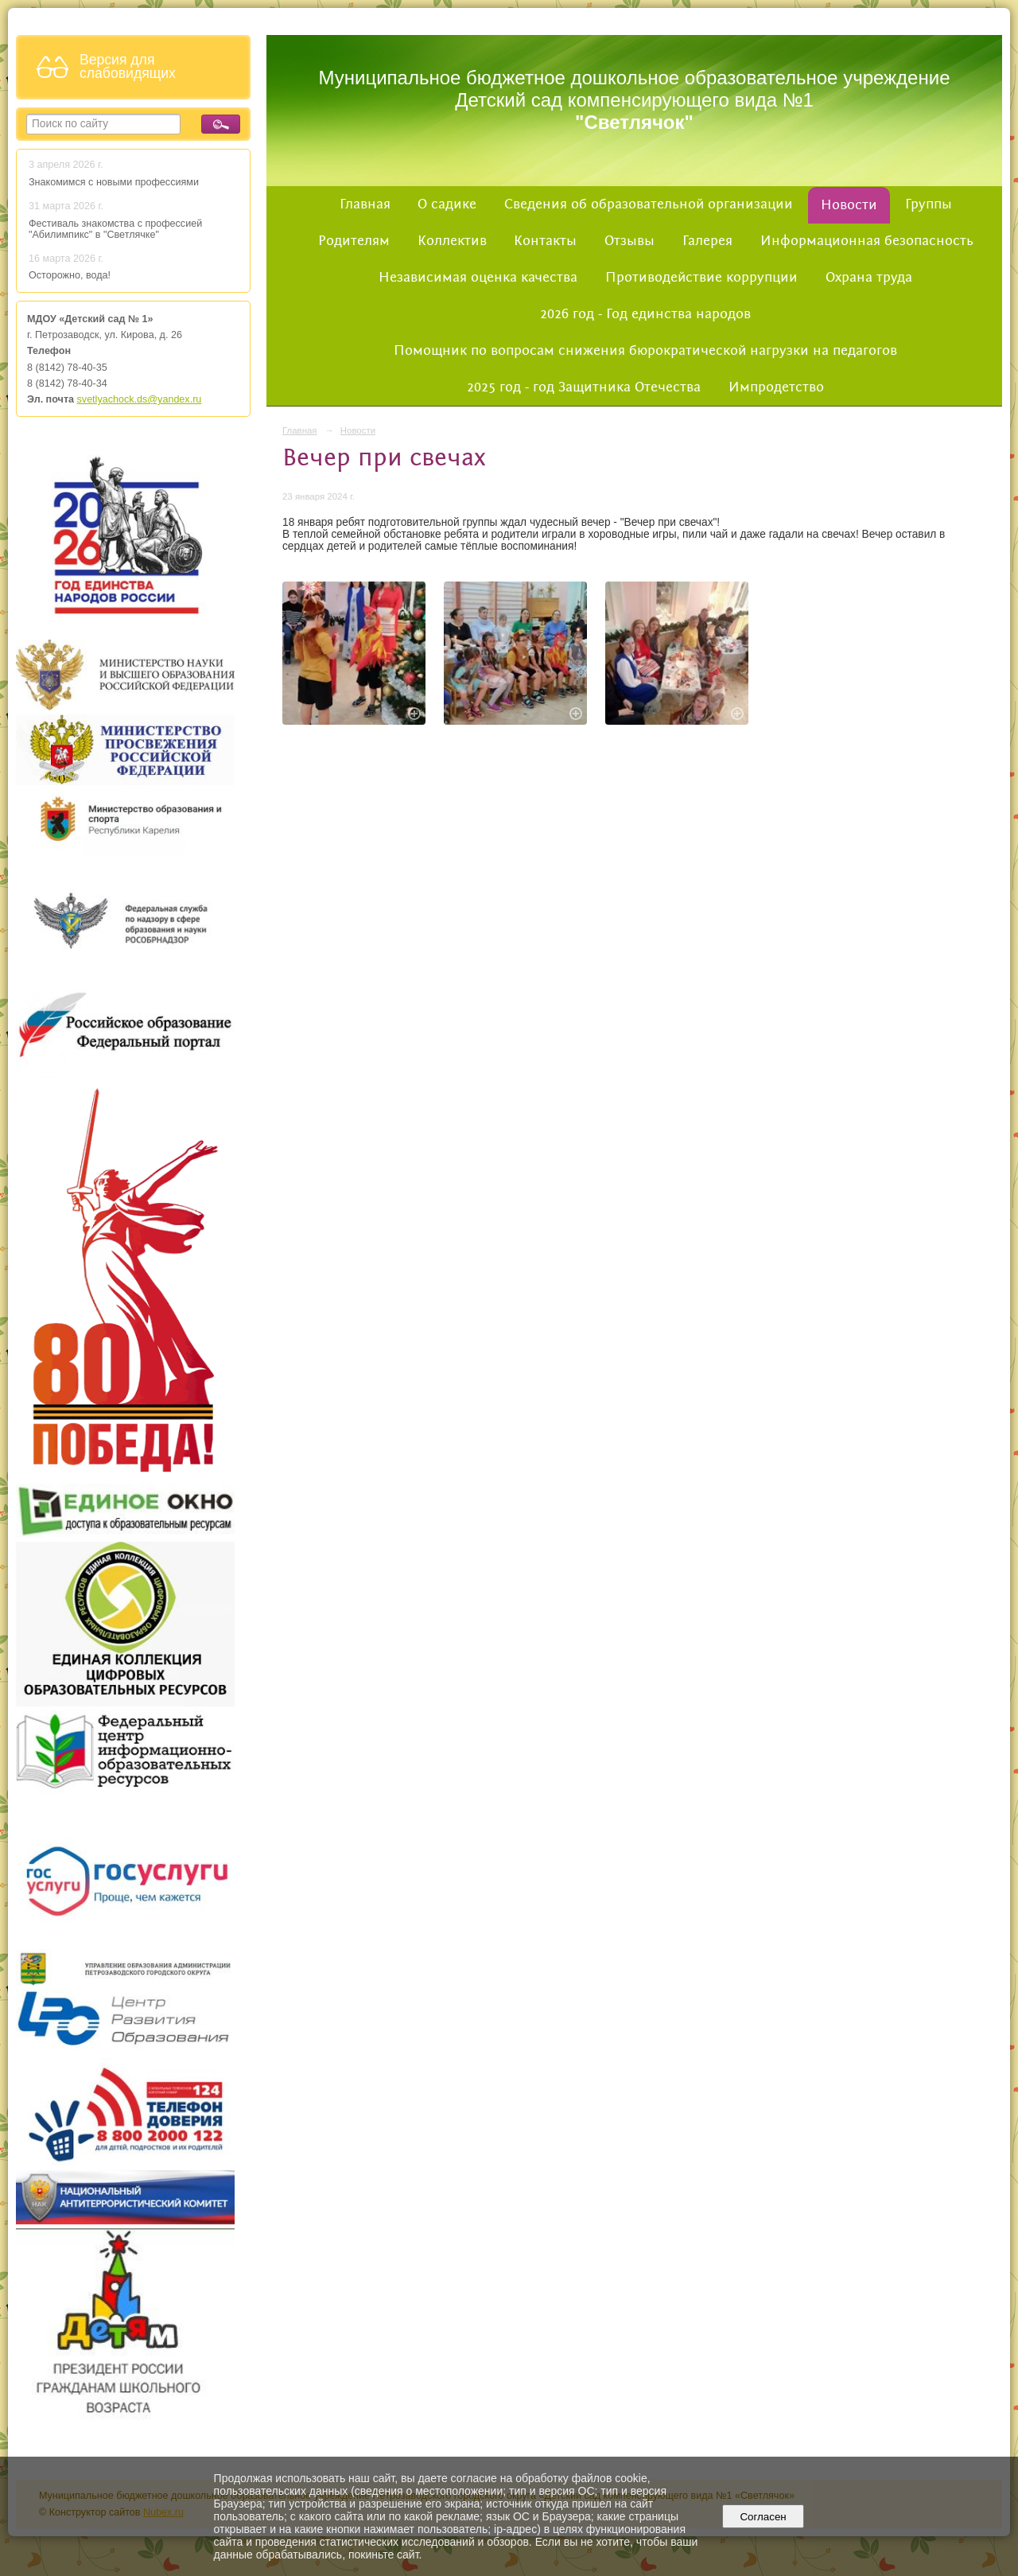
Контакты (545, 241)
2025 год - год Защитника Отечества (584, 387)
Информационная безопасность (866, 241)
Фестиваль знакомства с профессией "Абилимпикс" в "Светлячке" (115, 229)
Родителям (354, 241)
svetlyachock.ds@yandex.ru (139, 399)
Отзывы (629, 241)
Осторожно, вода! (70, 275)
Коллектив (452, 241)
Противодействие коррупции (701, 277)
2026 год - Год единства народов (645, 314)
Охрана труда (869, 277)
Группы (928, 204)
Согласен (763, 2517)
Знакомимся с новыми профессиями (115, 182)
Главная (365, 204)
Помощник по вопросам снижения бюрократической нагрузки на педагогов (645, 351)
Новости (849, 205)
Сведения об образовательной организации (648, 204)
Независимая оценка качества (478, 277)
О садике (447, 204)
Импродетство (776, 387)
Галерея (707, 241)
